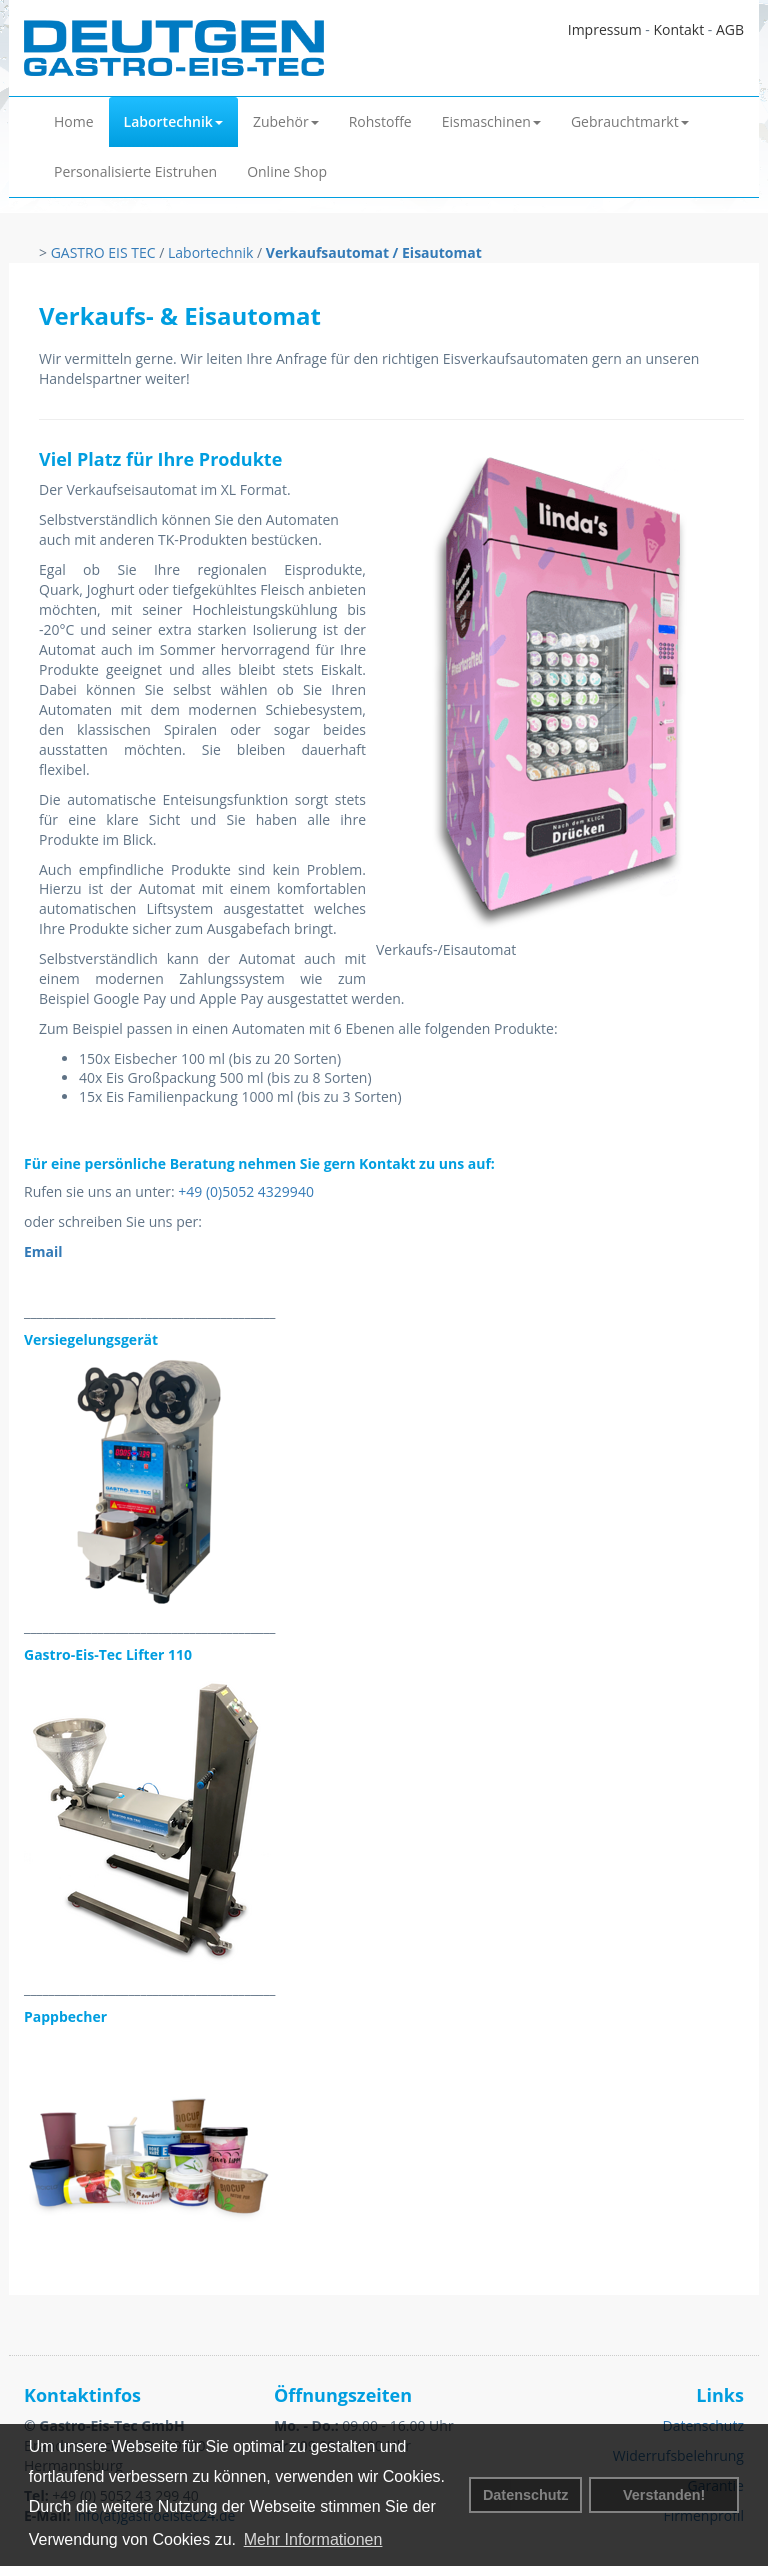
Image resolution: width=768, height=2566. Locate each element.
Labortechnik (173, 121)
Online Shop (287, 171)
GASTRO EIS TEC (103, 252)
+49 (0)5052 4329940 (246, 1191)
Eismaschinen (491, 121)
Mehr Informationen (313, 2539)
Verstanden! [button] (664, 2495)
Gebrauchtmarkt (630, 121)
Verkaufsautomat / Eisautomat (374, 252)
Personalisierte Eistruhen (135, 171)
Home (74, 121)
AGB (730, 29)
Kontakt (678, 29)
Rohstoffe (380, 121)
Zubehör (286, 121)
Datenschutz (526, 2495)
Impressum (605, 29)
